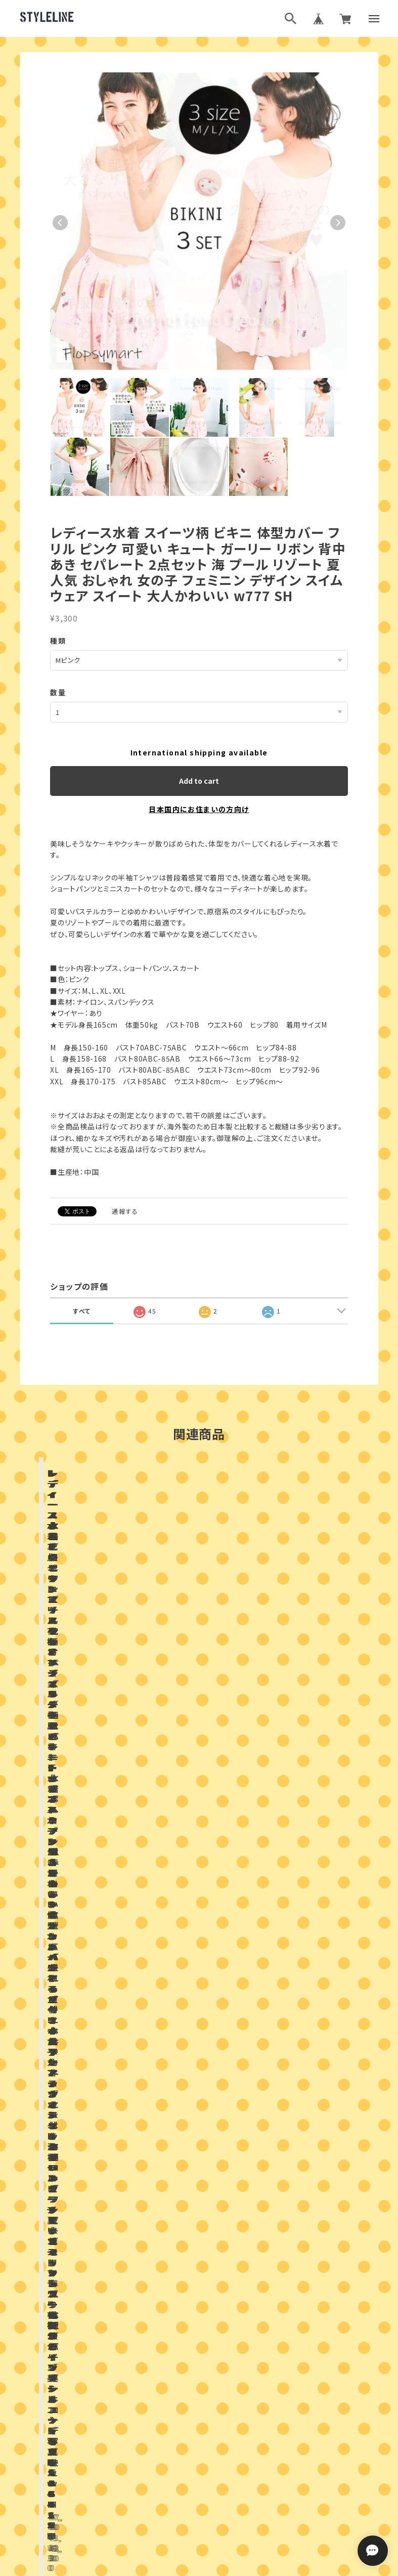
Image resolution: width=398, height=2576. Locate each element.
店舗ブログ (126, 1954)
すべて (82, 1310)
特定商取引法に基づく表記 (235, 2494)
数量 (58, 692)
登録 (310, 2358)
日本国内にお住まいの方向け (199, 809)
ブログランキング (180, 2444)
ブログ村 (232, 2444)
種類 (58, 641)
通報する (125, 1211)
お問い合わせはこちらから (199, 2180)
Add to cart (199, 781)
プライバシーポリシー (154, 2494)
